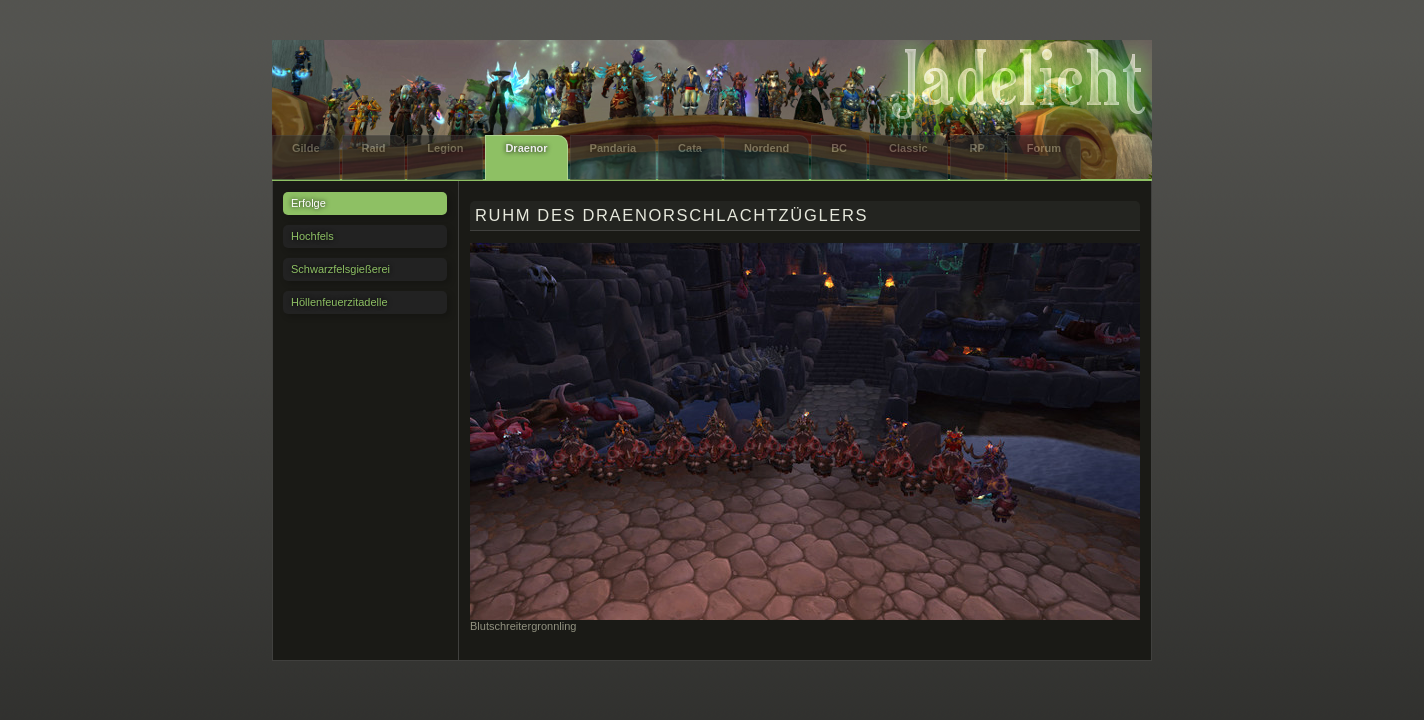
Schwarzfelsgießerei (340, 269)
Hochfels (312, 236)
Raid (374, 148)
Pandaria (613, 148)
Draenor (526, 148)
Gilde (306, 148)
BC (839, 148)
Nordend (766, 148)
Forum (1044, 148)
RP (977, 148)
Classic (908, 148)
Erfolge (308, 203)
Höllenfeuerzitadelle (339, 302)
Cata (690, 148)
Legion (445, 148)
